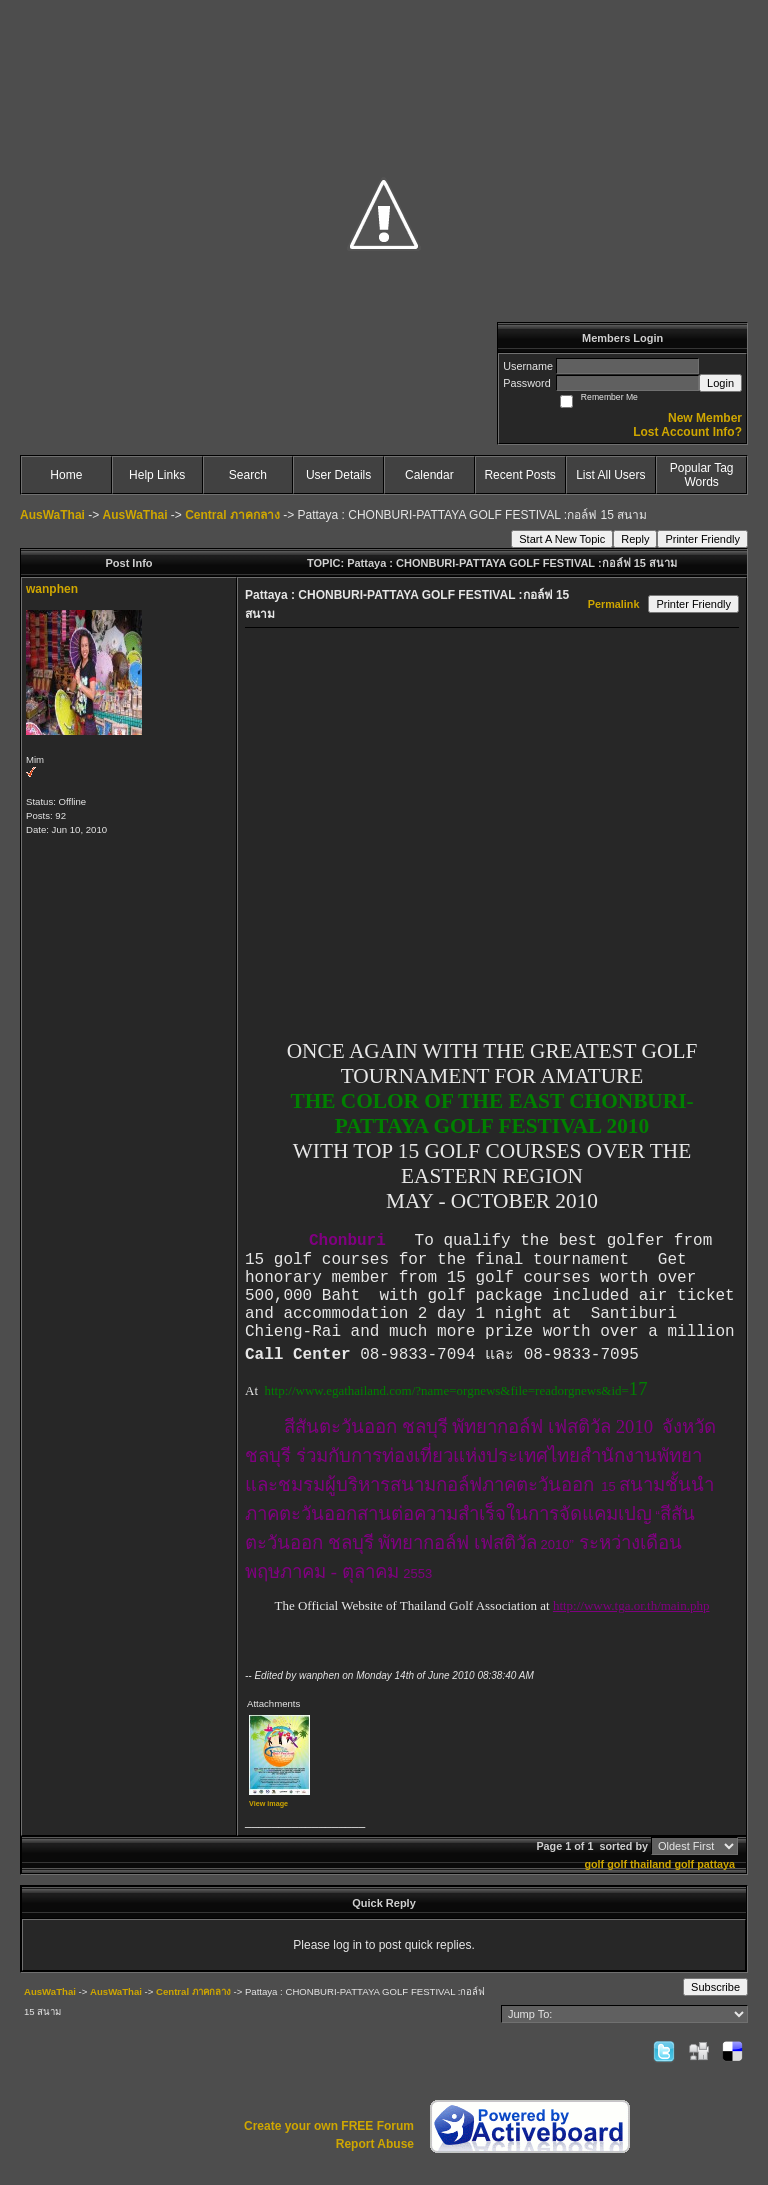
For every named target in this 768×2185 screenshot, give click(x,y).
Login (720, 383)
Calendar (429, 475)
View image (268, 1803)
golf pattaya (704, 1864)
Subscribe (715, 1987)
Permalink (614, 604)
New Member (705, 418)
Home (66, 475)
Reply (635, 539)
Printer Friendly (702, 539)
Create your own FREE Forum (329, 2126)
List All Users (610, 475)
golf (594, 1864)
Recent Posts (519, 475)
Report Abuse (375, 2144)
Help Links (157, 475)
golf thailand (639, 1864)
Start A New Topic (562, 539)
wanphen (52, 589)
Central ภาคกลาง (232, 515)
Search (248, 475)
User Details (338, 475)
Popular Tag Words (702, 475)
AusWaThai (52, 515)
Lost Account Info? (687, 432)
